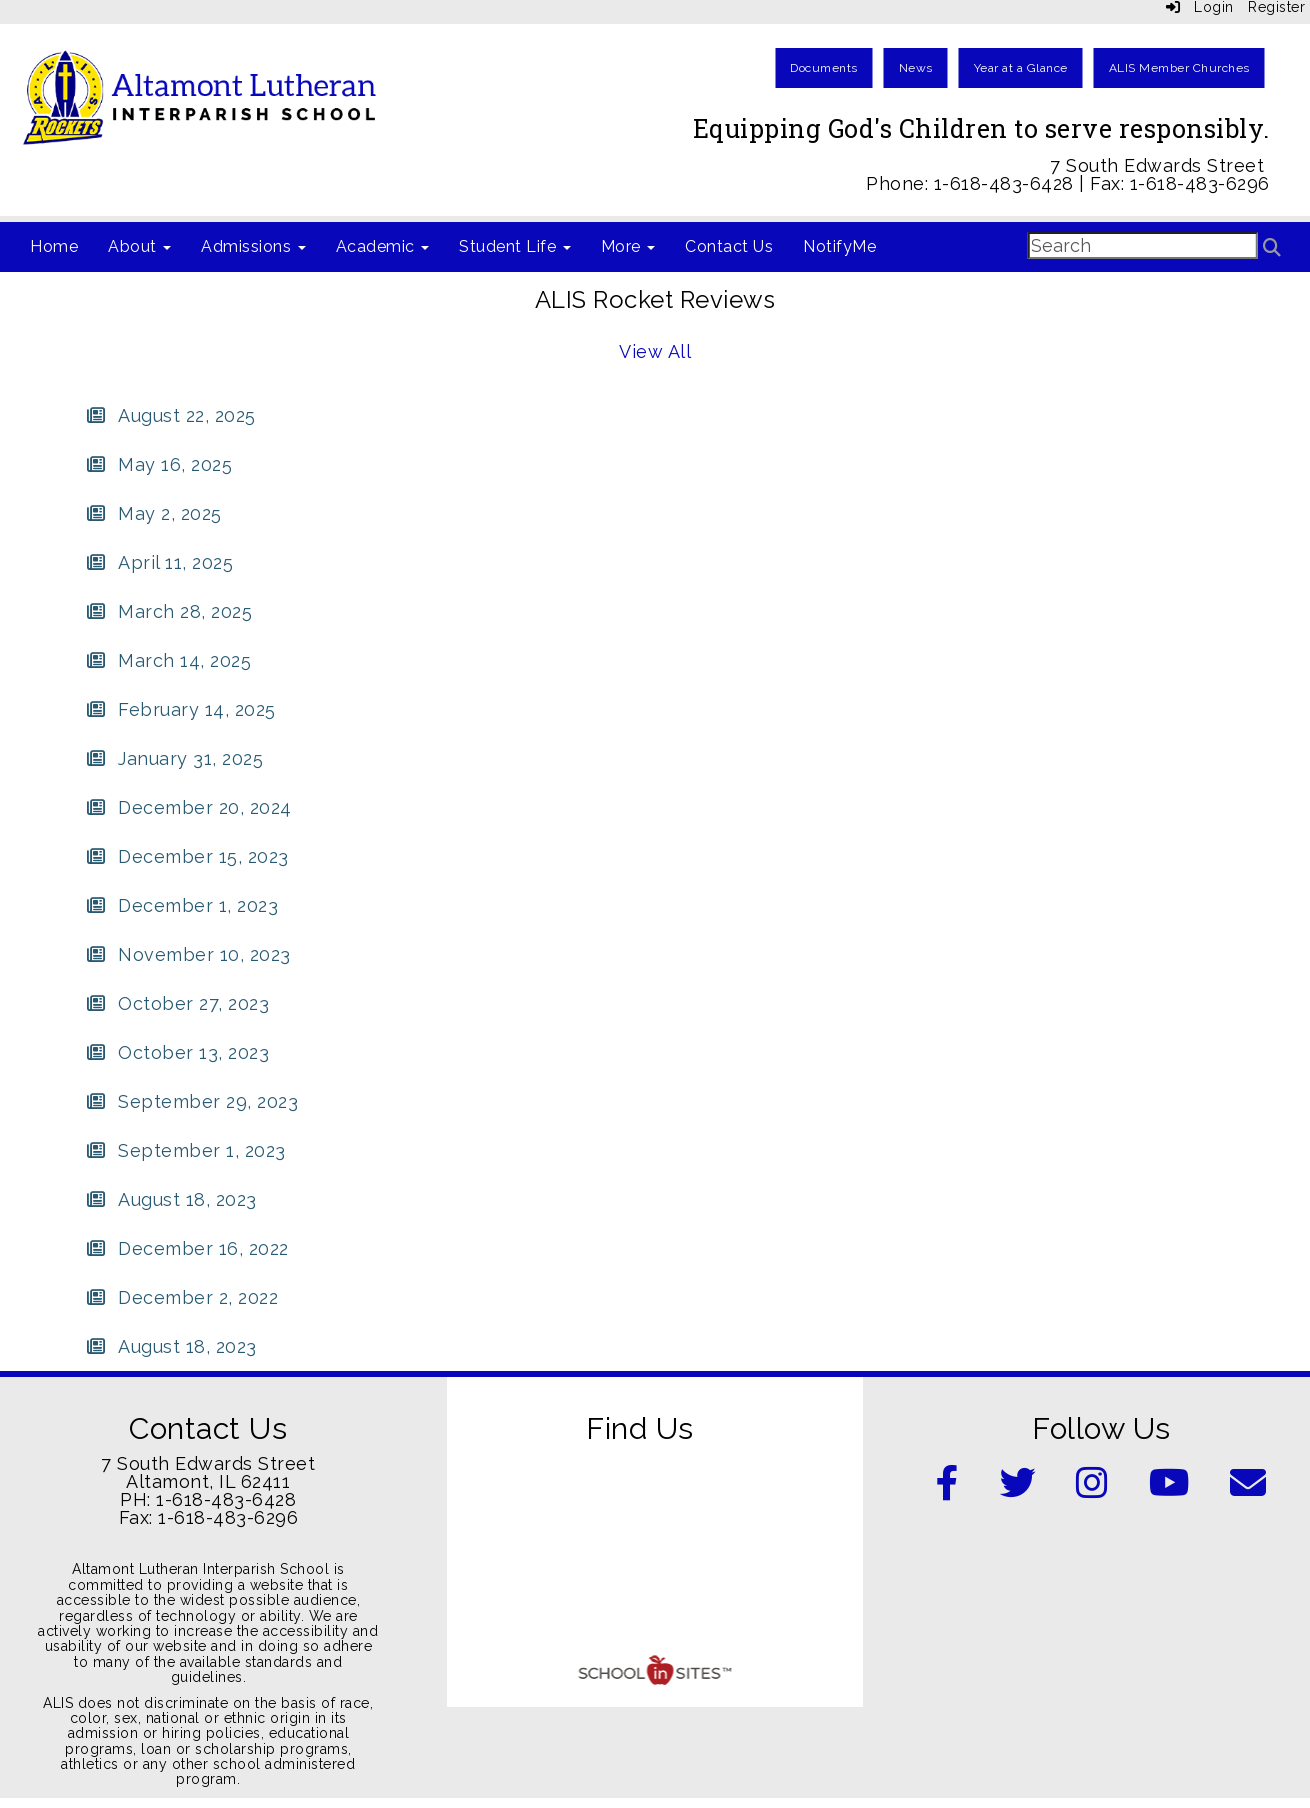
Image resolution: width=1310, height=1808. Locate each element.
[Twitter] (1018, 1489)
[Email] (1248, 1489)
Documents (824, 68)
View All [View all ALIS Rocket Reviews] (655, 351)
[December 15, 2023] (187, 856)
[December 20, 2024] (188, 807)
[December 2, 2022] (181, 1297)
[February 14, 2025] (180, 709)
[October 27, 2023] (177, 1003)
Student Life (515, 246)
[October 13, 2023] (177, 1052)
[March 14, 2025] (168, 660)
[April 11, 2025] (159, 562)
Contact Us (729, 246)
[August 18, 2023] (171, 1199)
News (916, 68)
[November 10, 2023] (188, 954)
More (628, 246)
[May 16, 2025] (158, 464)
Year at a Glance (1021, 68)
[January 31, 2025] (174, 758)
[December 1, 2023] (181, 905)
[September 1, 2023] (185, 1150)
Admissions (253, 246)
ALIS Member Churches (1179, 68)
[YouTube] (1170, 1489)
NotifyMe (839, 246)
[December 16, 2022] (187, 1248)
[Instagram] (1092, 1489)
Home (54, 246)
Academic (383, 246)
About (139, 246)
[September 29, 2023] (191, 1101)
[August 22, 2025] (170, 415)
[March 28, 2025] (168, 611)
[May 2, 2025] (153, 513)
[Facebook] (948, 1489)
